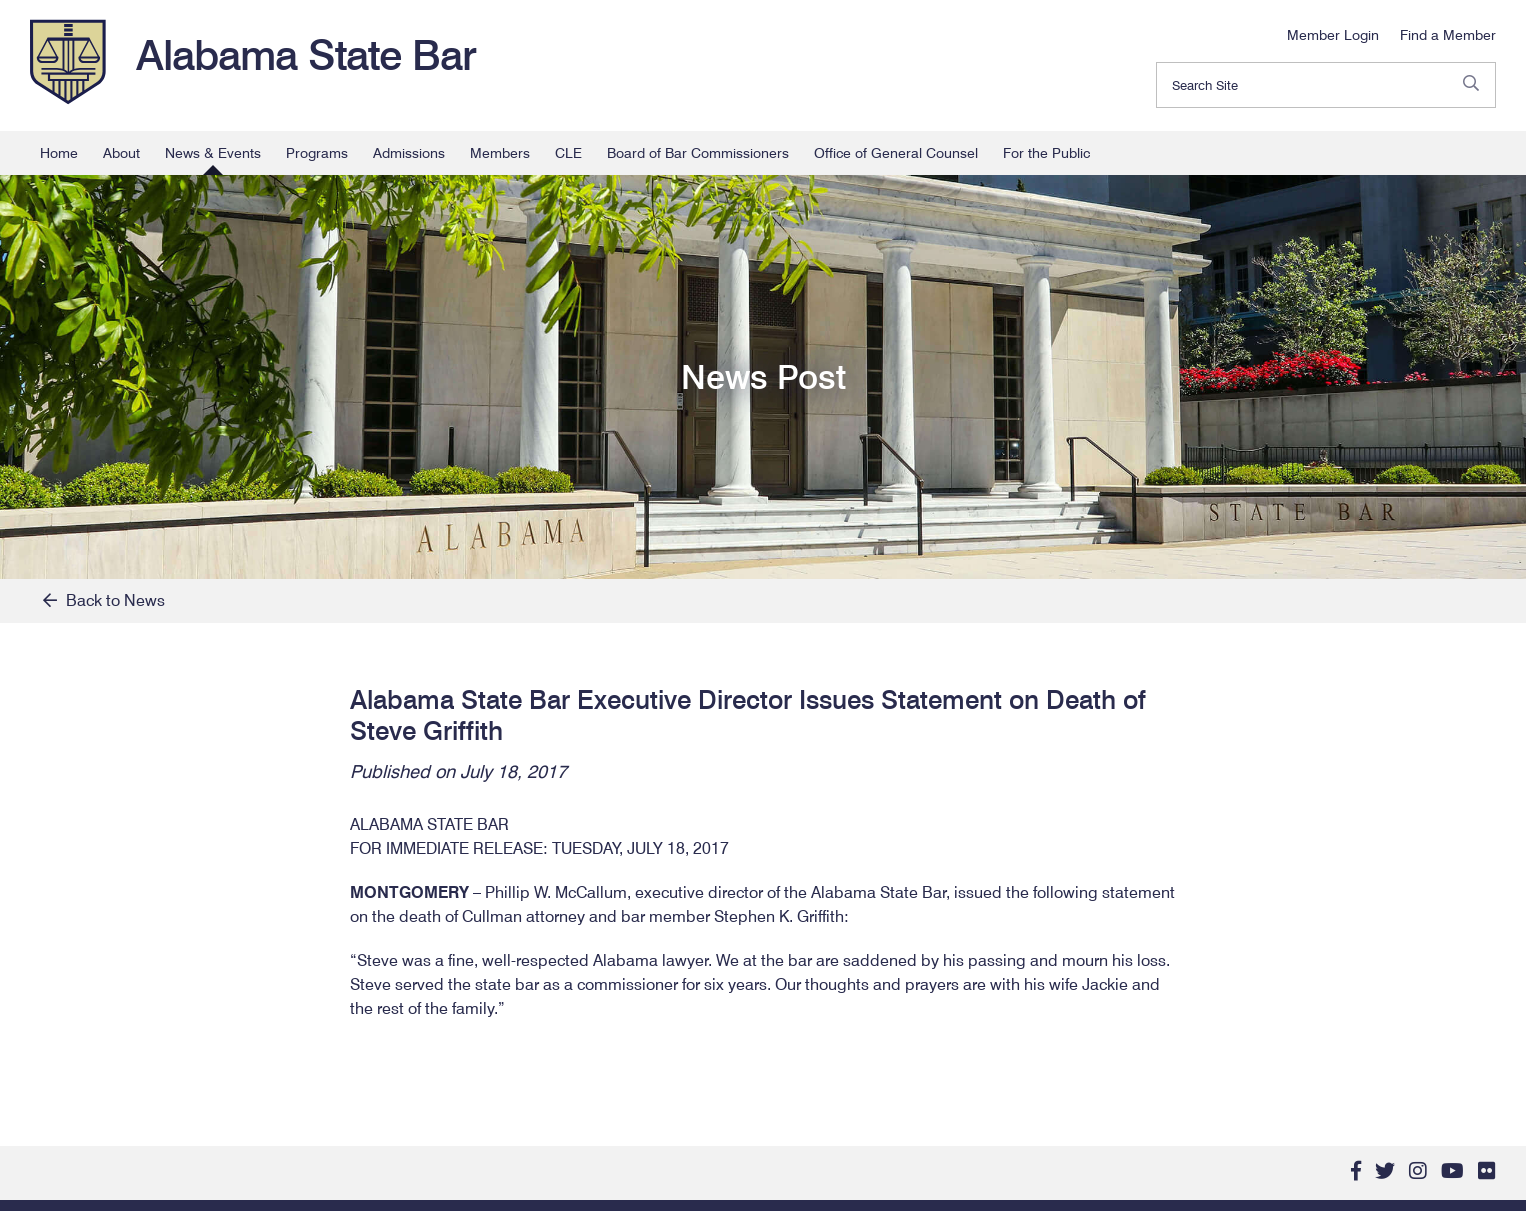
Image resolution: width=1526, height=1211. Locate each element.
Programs (317, 153)
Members (500, 153)
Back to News (104, 600)
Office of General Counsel (896, 153)
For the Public (1046, 153)
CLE (568, 153)
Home (59, 153)
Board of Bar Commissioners (698, 153)
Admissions (409, 153)
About (121, 153)
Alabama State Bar (306, 55)
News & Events (213, 153)
